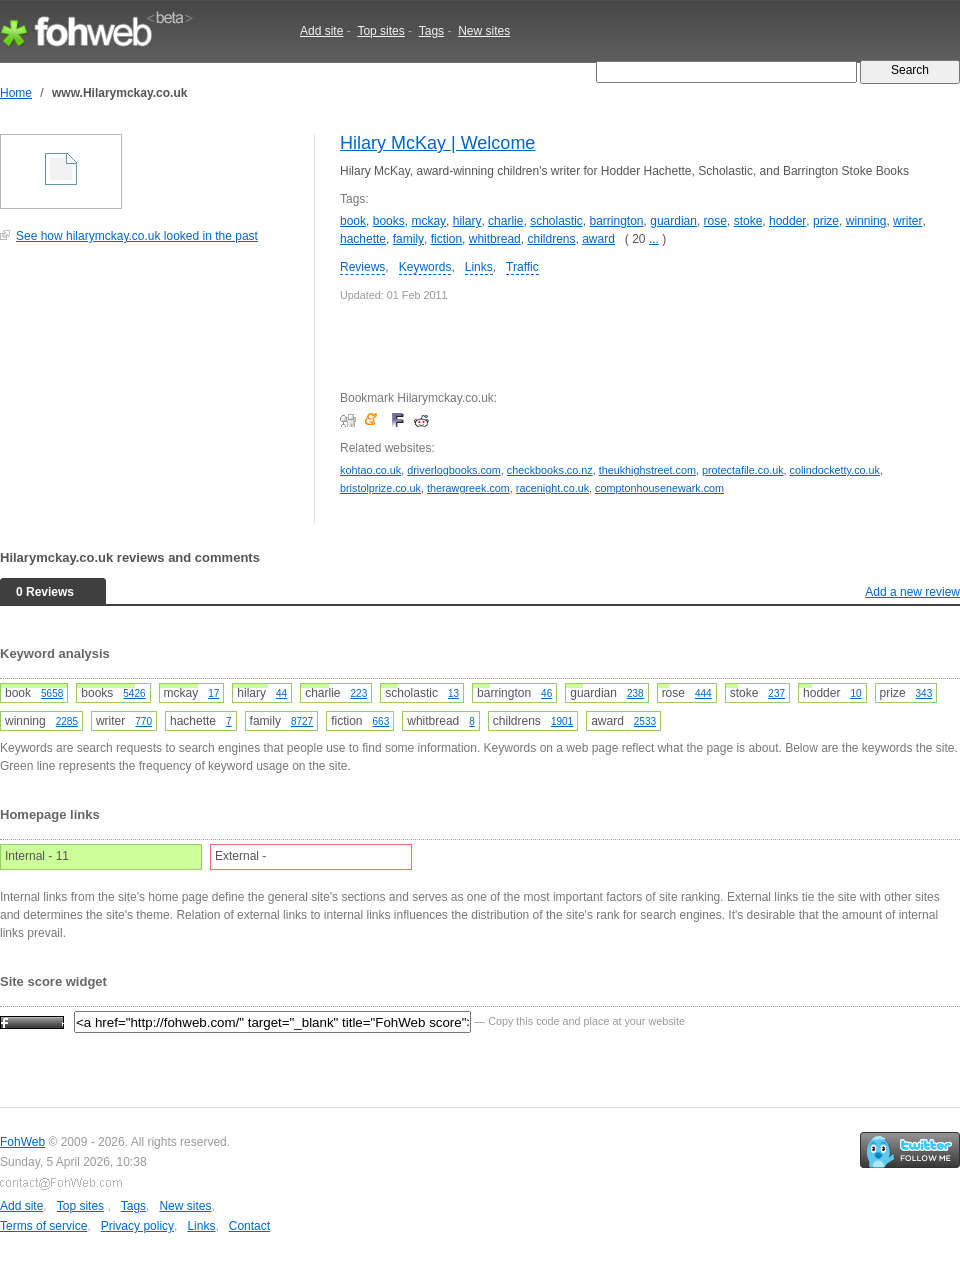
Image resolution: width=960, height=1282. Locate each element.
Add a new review (912, 592)
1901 (562, 721)
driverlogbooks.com (454, 470)
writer (907, 221)
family (408, 239)
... (654, 239)
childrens (551, 239)
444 (703, 693)
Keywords (425, 267)
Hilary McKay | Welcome (437, 143)
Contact (249, 1226)
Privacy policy (137, 1226)
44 (281, 693)
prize (826, 221)
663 (381, 721)
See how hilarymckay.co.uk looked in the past (137, 236)
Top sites (380, 31)
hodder (787, 221)
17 (213, 693)
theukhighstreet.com (647, 470)
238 (635, 693)
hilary (467, 221)
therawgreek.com (468, 488)
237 (776, 693)
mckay (428, 221)
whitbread (495, 239)
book (353, 221)
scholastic (556, 221)
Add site (321, 31)
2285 (67, 721)
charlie (505, 221)
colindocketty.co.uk (835, 470)
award (598, 239)
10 (855, 693)
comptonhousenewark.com (659, 488)
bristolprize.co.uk (380, 488)
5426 (134, 693)
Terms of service (43, 1226)
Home (16, 93)
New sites (484, 31)
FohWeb (22, 1142)
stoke (748, 221)
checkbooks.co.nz (550, 470)
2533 (645, 721)
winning (866, 221)
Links (479, 267)
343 (924, 693)
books (389, 221)
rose (715, 221)
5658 (52, 693)
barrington (617, 221)
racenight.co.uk (552, 488)
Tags (431, 31)
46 (546, 693)
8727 (302, 721)
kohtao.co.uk (370, 470)
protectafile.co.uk (743, 470)
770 (143, 721)
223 (359, 693)
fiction (446, 239)
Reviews (362, 267)
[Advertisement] (150, 394)
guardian (673, 221)
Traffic (522, 267)
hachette (363, 239)
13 (453, 693)
